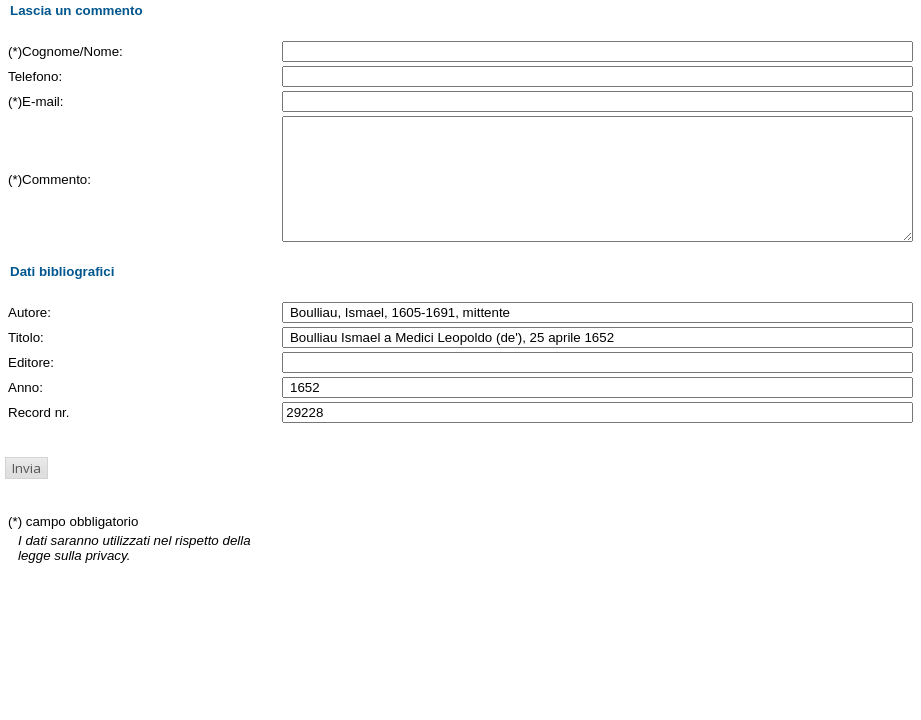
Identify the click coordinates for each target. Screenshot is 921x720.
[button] (26, 492)
